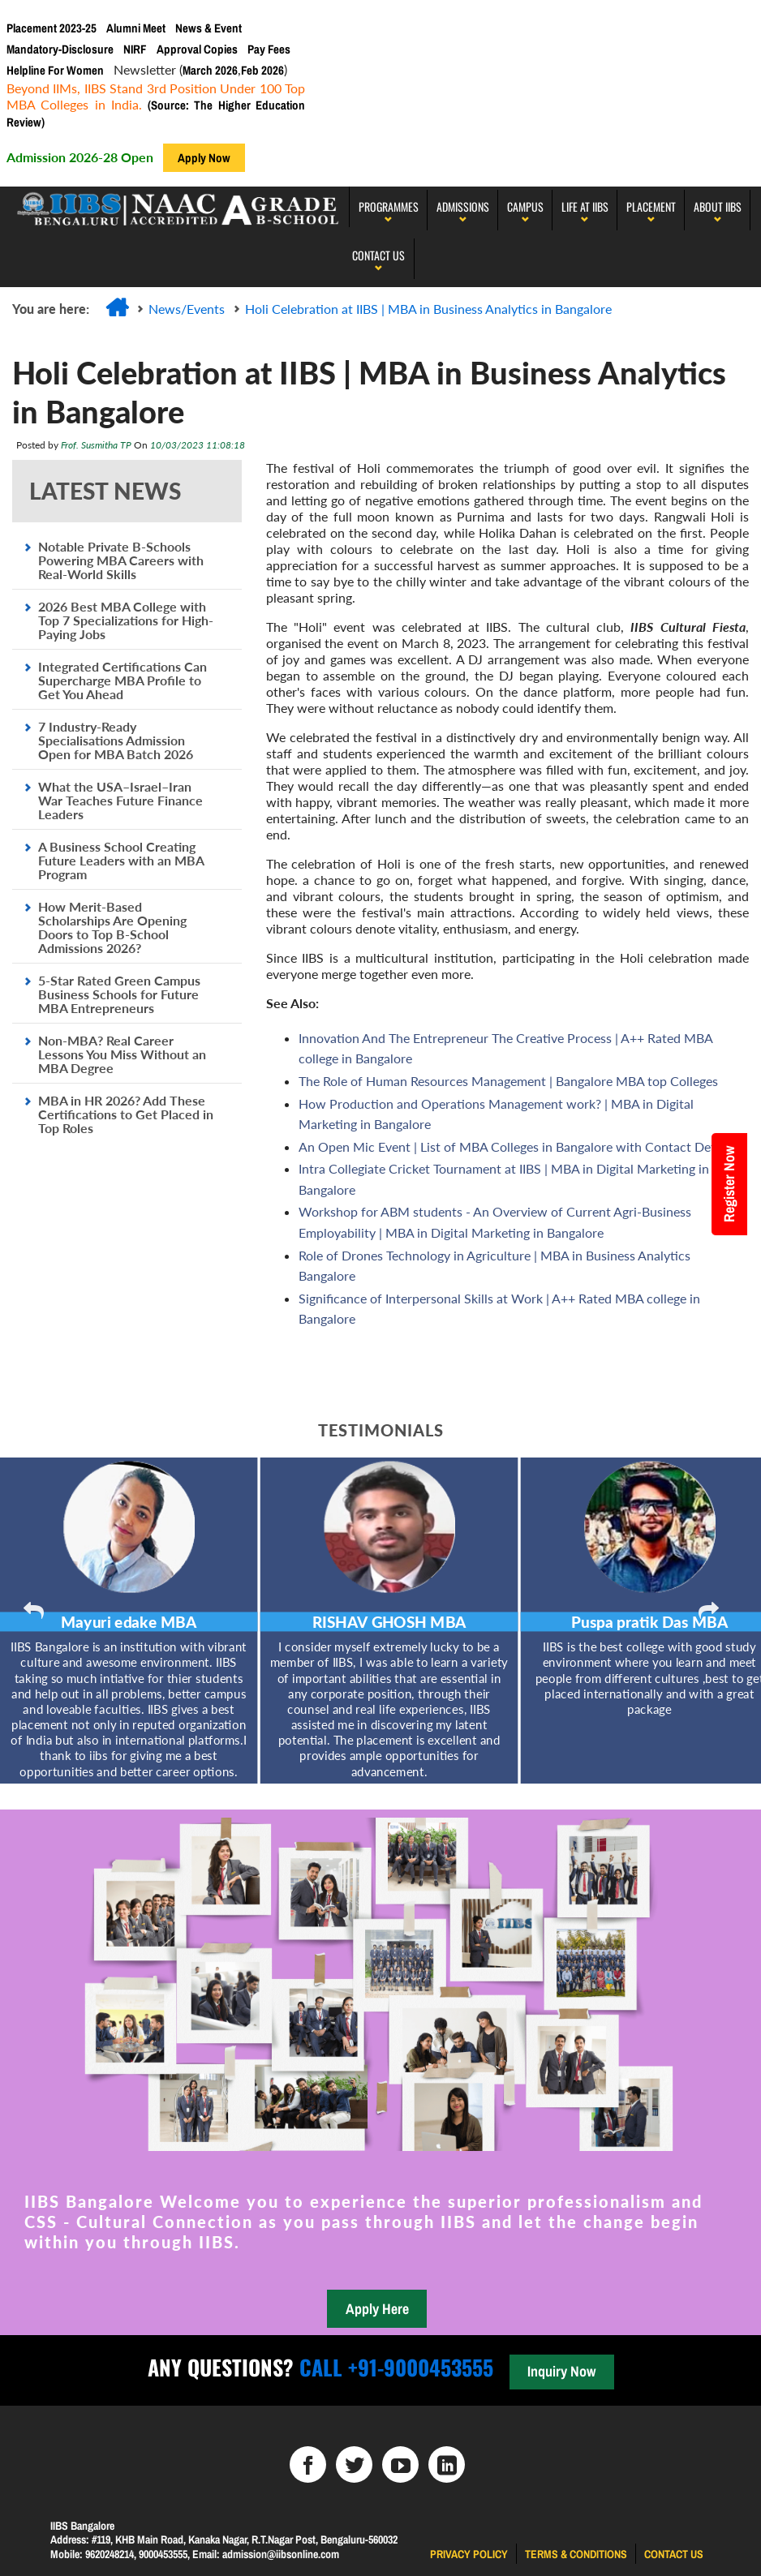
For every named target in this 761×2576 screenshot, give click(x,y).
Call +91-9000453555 (393, 2367)
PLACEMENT (651, 206)
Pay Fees (268, 49)
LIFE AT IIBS (584, 206)
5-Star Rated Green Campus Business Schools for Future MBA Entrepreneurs (119, 993)
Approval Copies (197, 49)
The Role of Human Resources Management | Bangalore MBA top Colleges (508, 1080)
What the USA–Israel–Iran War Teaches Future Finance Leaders (120, 800)
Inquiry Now (561, 2371)
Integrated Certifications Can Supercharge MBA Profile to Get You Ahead (122, 680)
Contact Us (378, 255)
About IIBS (718, 206)
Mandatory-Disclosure (60, 49)
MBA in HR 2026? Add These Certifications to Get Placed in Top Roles (125, 1114)
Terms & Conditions (576, 2554)
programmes (389, 206)
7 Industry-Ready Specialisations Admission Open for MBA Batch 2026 (115, 740)
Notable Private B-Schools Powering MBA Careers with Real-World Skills (121, 560)
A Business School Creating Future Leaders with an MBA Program (121, 860)
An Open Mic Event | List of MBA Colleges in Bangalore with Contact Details (516, 1146)
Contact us (673, 2554)
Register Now (729, 1184)
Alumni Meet (136, 27)
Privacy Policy (469, 2554)
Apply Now (204, 157)
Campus (525, 206)
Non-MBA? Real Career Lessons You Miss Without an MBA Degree (122, 1054)
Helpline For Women (55, 70)
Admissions (462, 206)
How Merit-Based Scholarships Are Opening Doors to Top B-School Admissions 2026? (112, 927)
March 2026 (210, 70)
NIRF (135, 49)
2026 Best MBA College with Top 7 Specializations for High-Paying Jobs (125, 620)
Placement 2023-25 (51, 27)
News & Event (208, 27)
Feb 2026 (262, 70)
